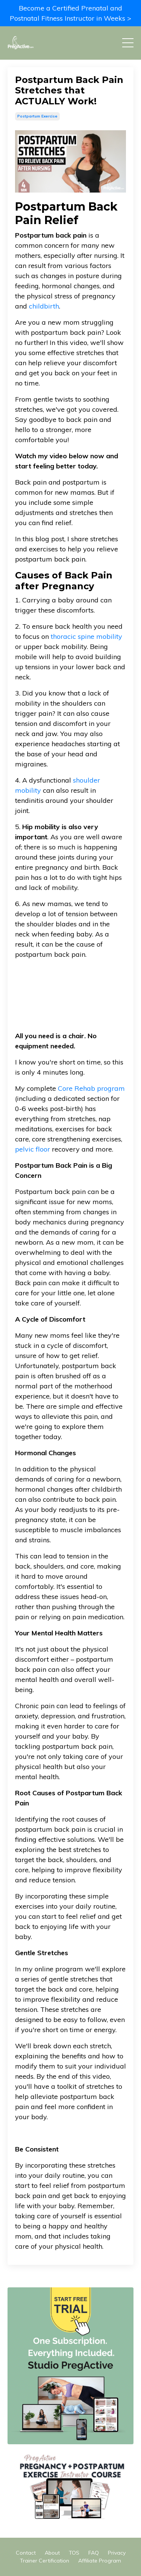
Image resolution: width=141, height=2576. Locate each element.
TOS (74, 2552)
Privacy (117, 2552)
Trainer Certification (44, 2560)
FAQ (93, 2552)
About (52, 2552)
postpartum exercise (37, 116)
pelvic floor (32, 1149)
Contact (26, 2552)
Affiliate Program (99, 2560)
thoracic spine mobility (86, 636)
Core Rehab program (91, 1088)
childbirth (44, 306)
